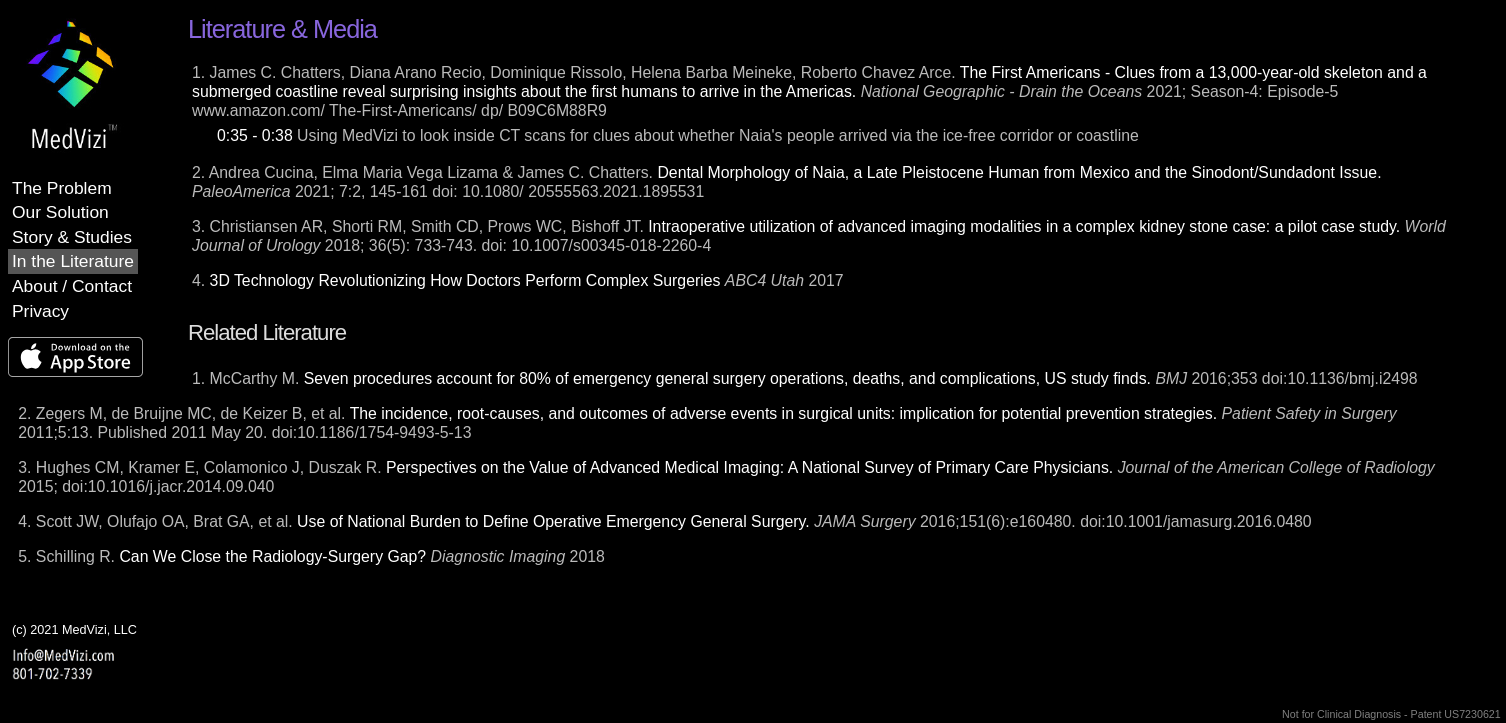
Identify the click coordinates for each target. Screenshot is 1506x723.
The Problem (62, 188)
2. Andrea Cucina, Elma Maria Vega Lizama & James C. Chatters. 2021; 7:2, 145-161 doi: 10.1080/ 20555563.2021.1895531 (787, 182)
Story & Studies (72, 237)
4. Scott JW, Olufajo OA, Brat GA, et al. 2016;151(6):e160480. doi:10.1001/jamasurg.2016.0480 (664, 521)
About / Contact (72, 286)
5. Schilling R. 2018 (311, 556)
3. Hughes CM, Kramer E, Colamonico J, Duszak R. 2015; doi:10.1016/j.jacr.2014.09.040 (726, 477)
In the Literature (73, 261)
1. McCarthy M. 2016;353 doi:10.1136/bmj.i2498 (805, 378)
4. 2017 (518, 280)
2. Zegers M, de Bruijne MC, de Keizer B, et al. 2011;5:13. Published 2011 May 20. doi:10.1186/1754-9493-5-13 (707, 423)
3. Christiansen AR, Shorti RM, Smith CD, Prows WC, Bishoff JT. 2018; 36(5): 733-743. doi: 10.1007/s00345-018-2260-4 (819, 236)
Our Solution (60, 212)
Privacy (40, 311)
